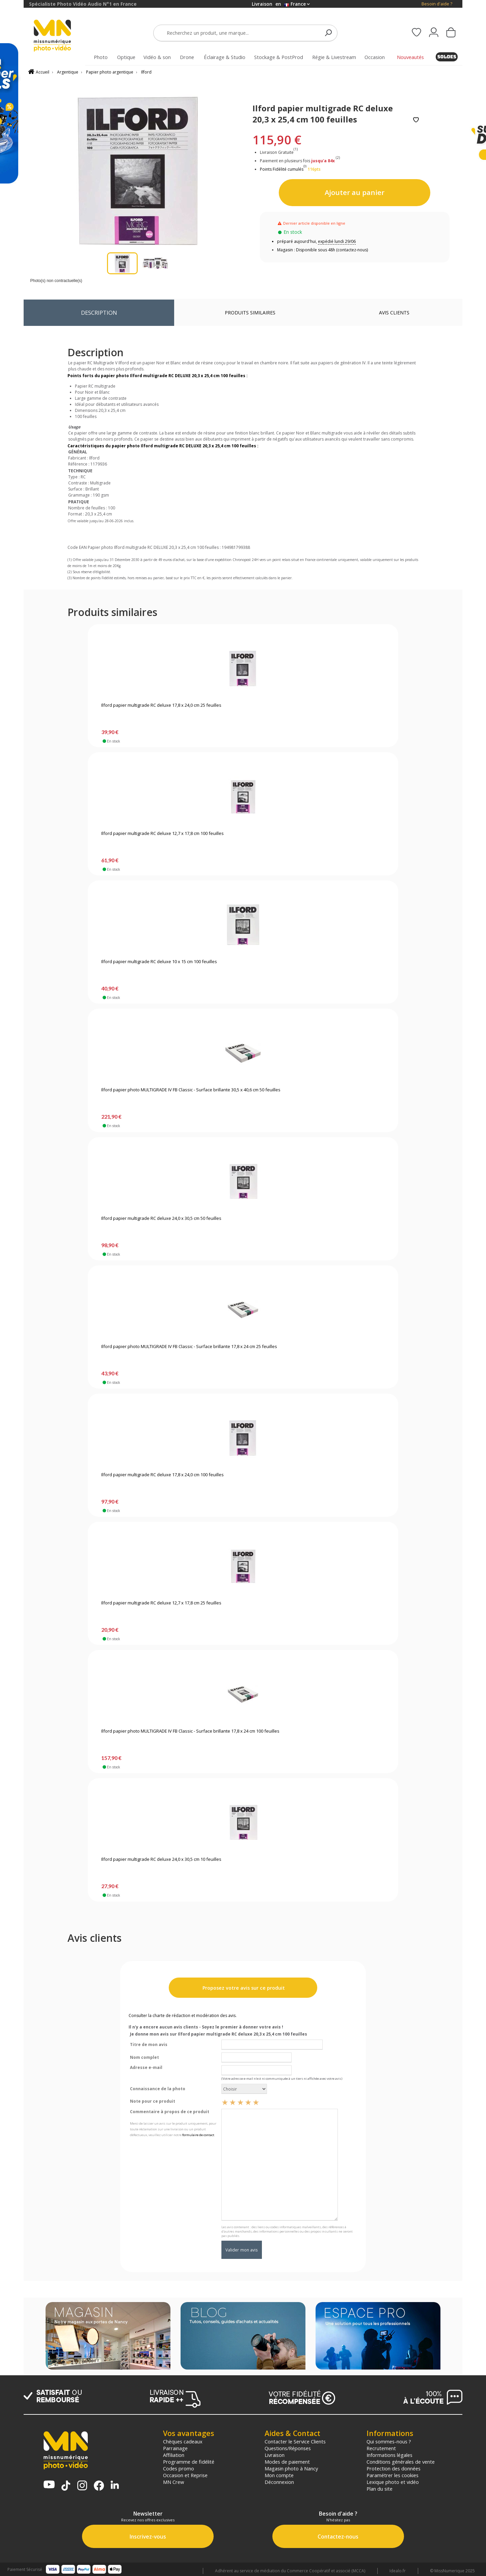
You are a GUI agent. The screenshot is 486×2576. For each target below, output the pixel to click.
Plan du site (380, 2488)
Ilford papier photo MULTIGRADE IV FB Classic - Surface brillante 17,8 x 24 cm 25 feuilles (189, 1346)
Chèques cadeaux (182, 2441)
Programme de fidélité (188, 2461)
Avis (394, 312)
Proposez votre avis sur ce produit (243, 1988)
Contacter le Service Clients (295, 2441)
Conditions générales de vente (401, 2461)
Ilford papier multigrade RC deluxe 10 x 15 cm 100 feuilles (159, 961)
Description (99, 312)
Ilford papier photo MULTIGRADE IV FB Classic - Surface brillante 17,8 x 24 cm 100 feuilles (190, 1731)
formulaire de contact (198, 2135)
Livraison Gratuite (279, 152)
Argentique (67, 72)
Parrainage (175, 2448)
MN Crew (173, 2482)
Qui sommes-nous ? (389, 2441)
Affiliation (173, 2455)
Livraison (275, 2455)
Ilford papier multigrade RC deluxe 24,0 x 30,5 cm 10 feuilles (161, 1859)
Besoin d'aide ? (437, 4)
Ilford (146, 72)
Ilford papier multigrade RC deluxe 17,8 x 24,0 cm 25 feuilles (161, 705)
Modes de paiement (287, 2461)
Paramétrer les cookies (392, 2475)
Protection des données (394, 2468)
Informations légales (389, 2455)
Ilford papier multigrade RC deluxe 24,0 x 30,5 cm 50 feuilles (161, 1218)
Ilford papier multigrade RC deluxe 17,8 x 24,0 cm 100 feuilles (162, 1475)
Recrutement (381, 2448)
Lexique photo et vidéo (393, 2482)
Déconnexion (279, 2482)
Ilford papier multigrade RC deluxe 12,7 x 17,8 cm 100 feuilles (162, 833)
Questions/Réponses (288, 2448)
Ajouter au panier (354, 192)
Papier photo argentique (109, 72)
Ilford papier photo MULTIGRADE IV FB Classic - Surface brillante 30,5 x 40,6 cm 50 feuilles (190, 1090)
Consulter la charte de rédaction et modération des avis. (183, 2015)
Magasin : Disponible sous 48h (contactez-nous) (322, 250)
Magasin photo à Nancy (291, 2468)
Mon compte (279, 2475)
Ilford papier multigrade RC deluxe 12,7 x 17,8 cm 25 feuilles (161, 1603)
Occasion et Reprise (185, 2475)
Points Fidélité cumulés (281, 169)
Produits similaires (250, 312)
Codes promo (178, 2468)
